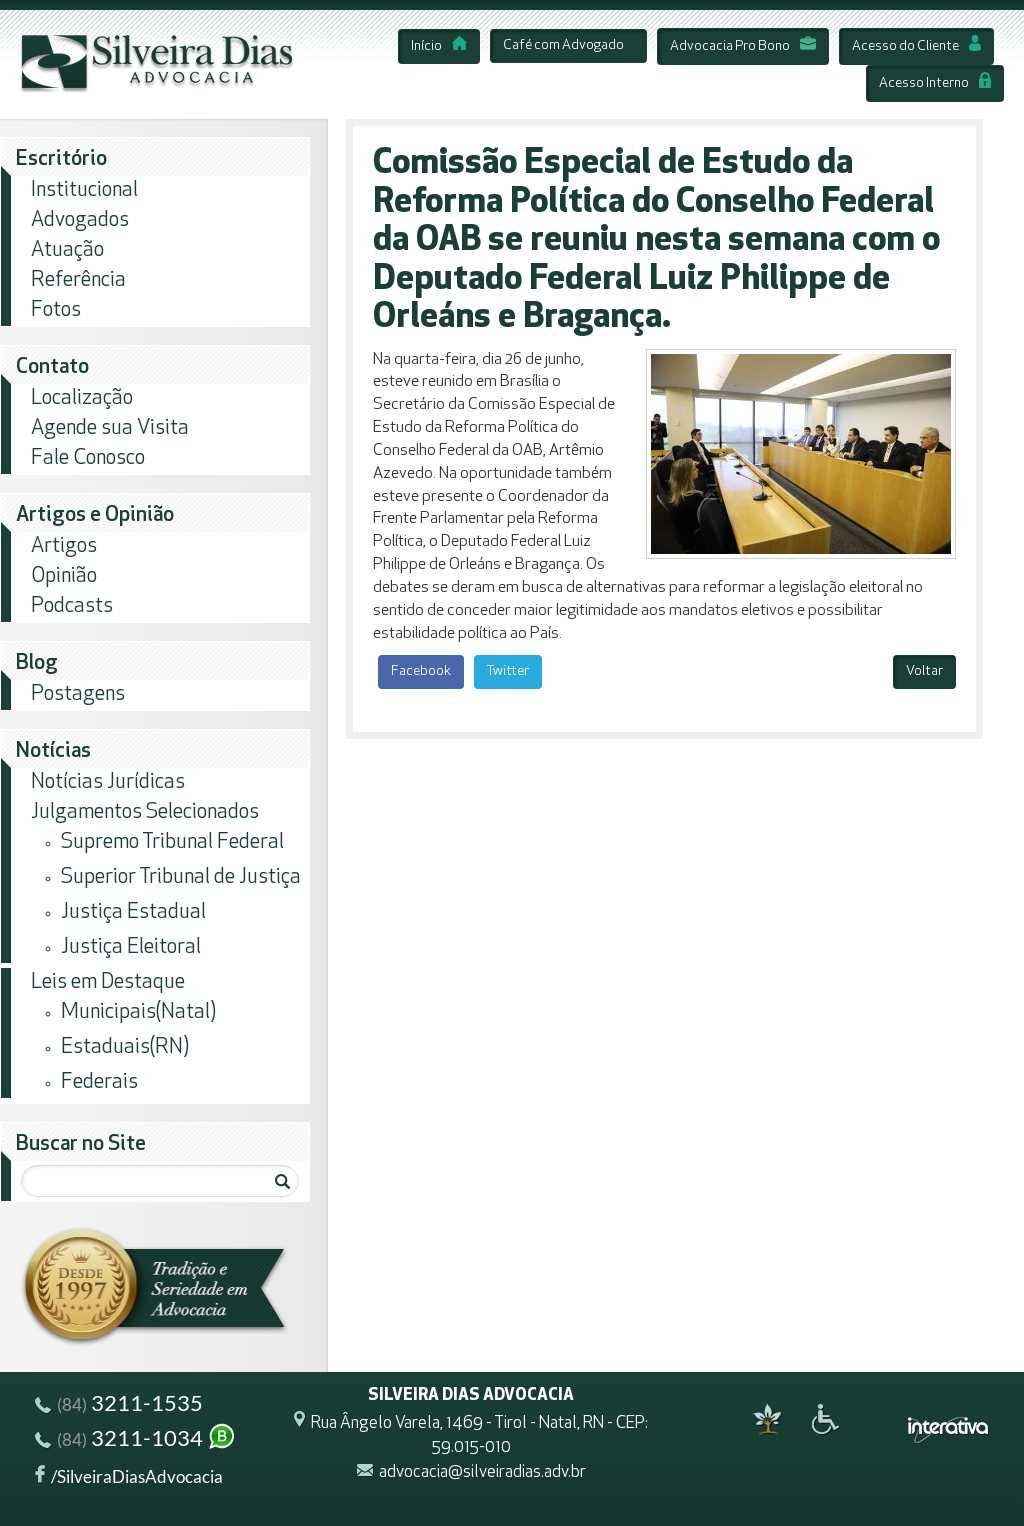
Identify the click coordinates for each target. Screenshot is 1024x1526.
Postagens (78, 694)
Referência (78, 280)
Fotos (56, 310)
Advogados (80, 220)
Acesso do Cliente (916, 46)
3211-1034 (136, 1440)
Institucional (84, 190)
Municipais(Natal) (138, 1012)
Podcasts (72, 606)
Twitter (508, 671)
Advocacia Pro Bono (743, 46)
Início (439, 46)
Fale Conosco (88, 458)
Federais (99, 1082)
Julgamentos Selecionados (145, 812)
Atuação (67, 250)
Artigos (64, 546)
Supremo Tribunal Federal (172, 842)
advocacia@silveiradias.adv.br (482, 1472)
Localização (82, 398)
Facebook (421, 671)
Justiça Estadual (133, 912)
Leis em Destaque (108, 982)
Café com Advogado (563, 45)
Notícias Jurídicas (108, 782)
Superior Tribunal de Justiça (181, 877)
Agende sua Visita (110, 428)
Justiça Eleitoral (131, 947)
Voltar (924, 671)
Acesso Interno (935, 83)
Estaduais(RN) (125, 1047)
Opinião (64, 576)
